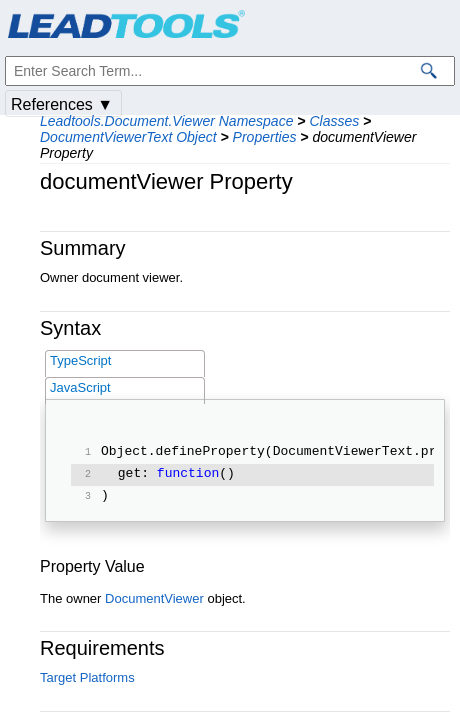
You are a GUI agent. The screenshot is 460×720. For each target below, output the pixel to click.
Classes (334, 121)
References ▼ (62, 104)
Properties (265, 137)
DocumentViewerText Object (128, 137)
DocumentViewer (154, 598)
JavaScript (80, 387)
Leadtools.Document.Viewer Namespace (166, 121)
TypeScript (80, 360)
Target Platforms (87, 677)
